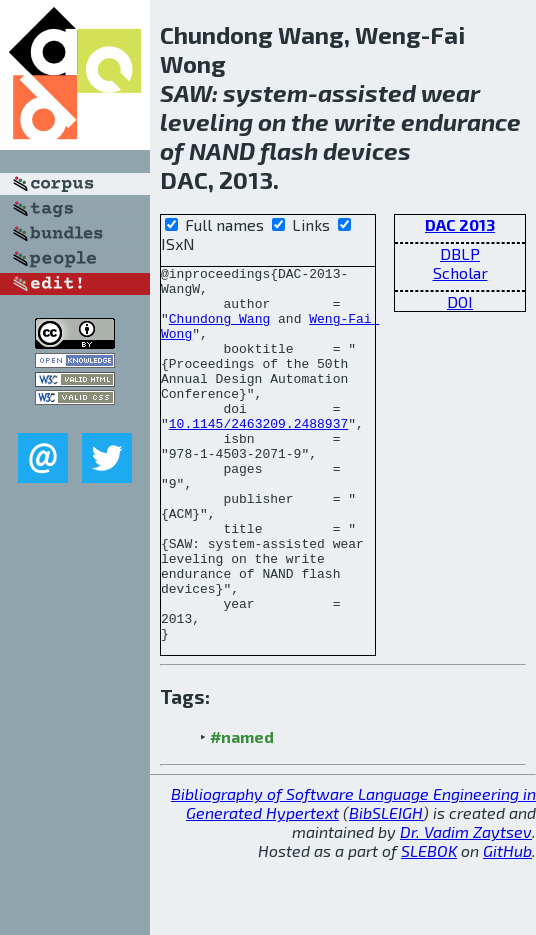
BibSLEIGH (386, 887)
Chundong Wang (219, 330)
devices (367, 150)
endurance (461, 121)
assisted (367, 92)
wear (450, 92)
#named (242, 811)
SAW (186, 92)
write (365, 121)
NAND (222, 150)
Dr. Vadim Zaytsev (466, 906)
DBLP (460, 253)
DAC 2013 (460, 224)
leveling (206, 121)
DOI (460, 301)
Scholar (460, 272)
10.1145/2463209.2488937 (258, 456)
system (265, 92)
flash (289, 150)
